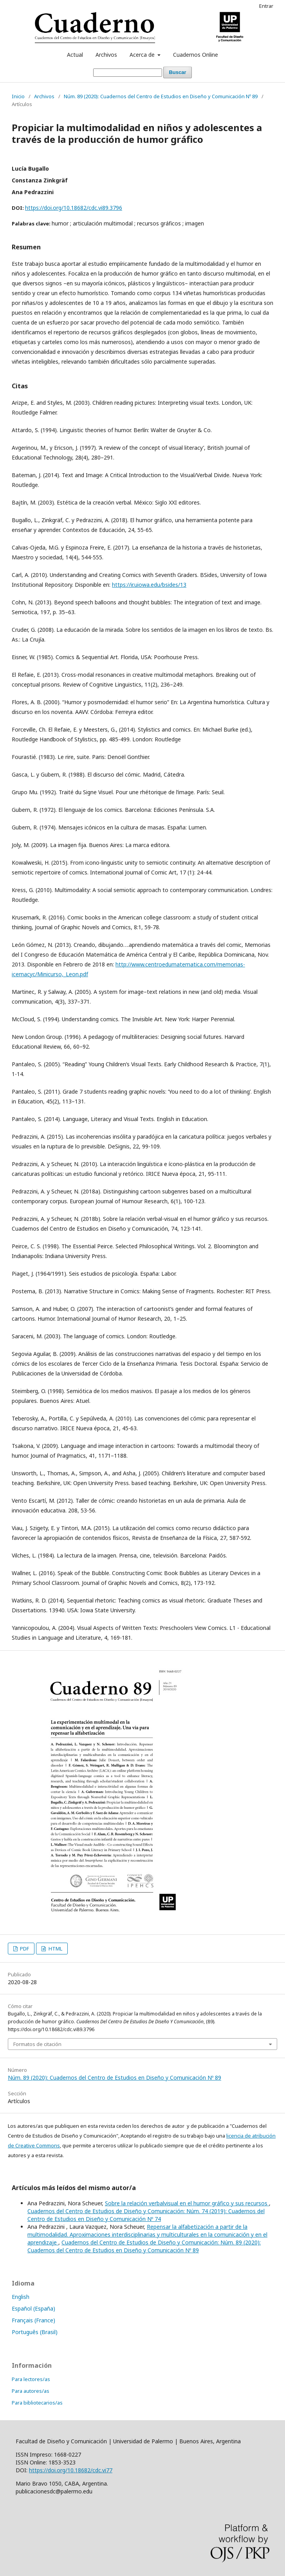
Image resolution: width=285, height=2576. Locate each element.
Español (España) (33, 2308)
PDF (24, 1948)
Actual (75, 54)
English (20, 2296)
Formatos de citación (37, 2044)
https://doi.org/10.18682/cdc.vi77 (70, 2470)
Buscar (177, 72)
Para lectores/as (31, 2379)
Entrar (266, 5)
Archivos (106, 54)
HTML (54, 1948)
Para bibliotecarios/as (37, 2402)
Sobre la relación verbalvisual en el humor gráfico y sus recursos (187, 2203)
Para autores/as (30, 2390)
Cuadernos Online (195, 54)
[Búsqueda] (127, 73)
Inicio (18, 96)
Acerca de (143, 54)
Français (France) (33, 2320)
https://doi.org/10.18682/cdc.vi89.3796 (73, 207)
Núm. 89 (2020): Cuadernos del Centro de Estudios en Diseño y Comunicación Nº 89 (161, 96)
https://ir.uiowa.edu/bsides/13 (149, 584)
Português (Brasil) (35, 2332)
